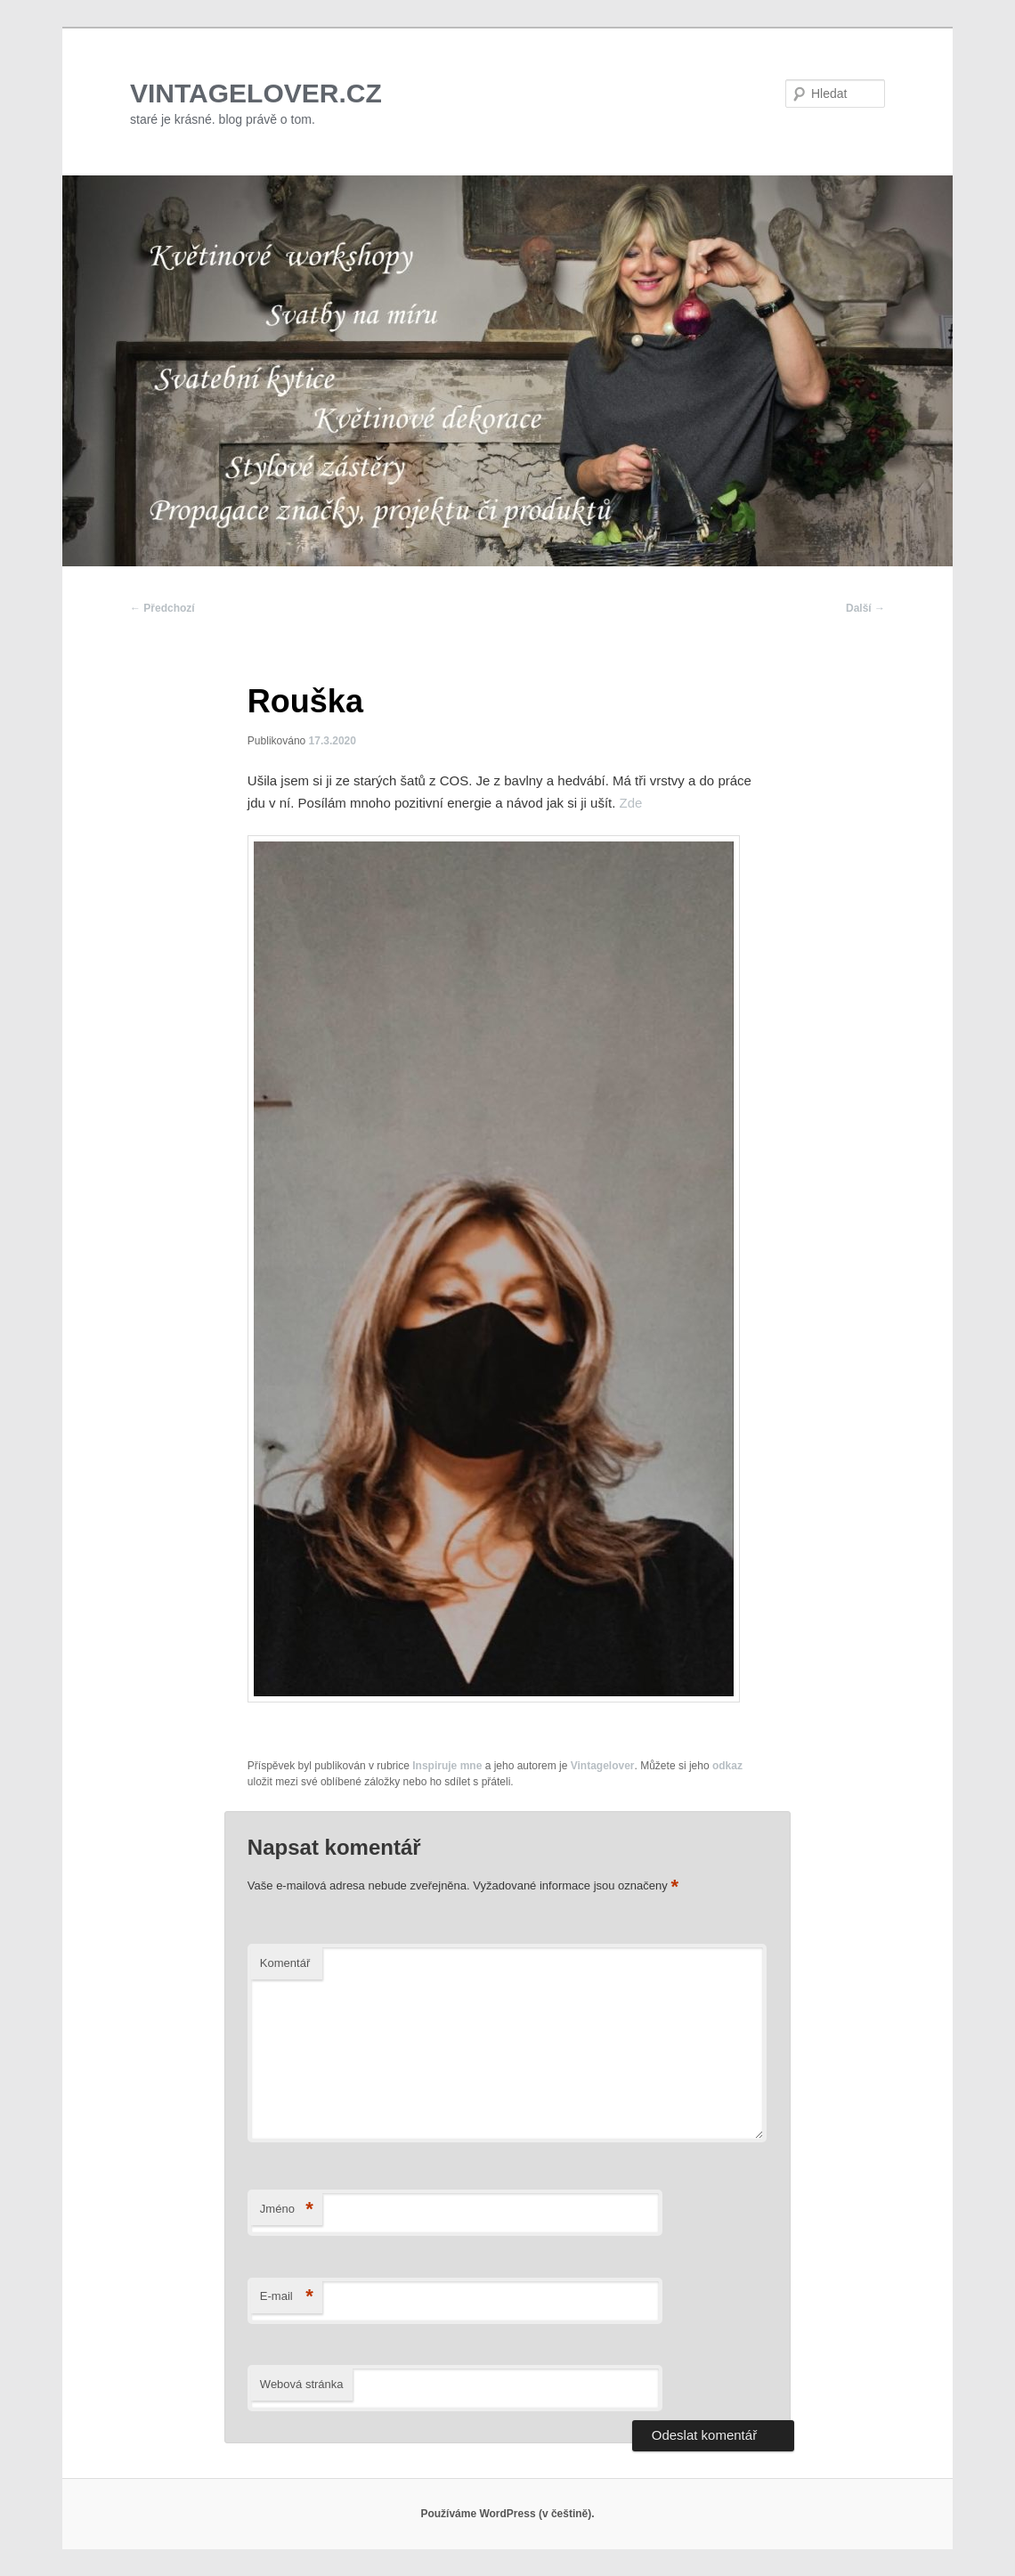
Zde (631, 802)
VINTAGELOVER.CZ (256, 93)
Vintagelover (603, 1765)
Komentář (285, 1963)
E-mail (286, 2297)
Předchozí (162, 608)
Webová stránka (302, 2384)
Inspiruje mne (447, 1765)
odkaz (727, 1765)
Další (865, 608)
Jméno (286, 2210)
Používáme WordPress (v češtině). (507, 2513)
